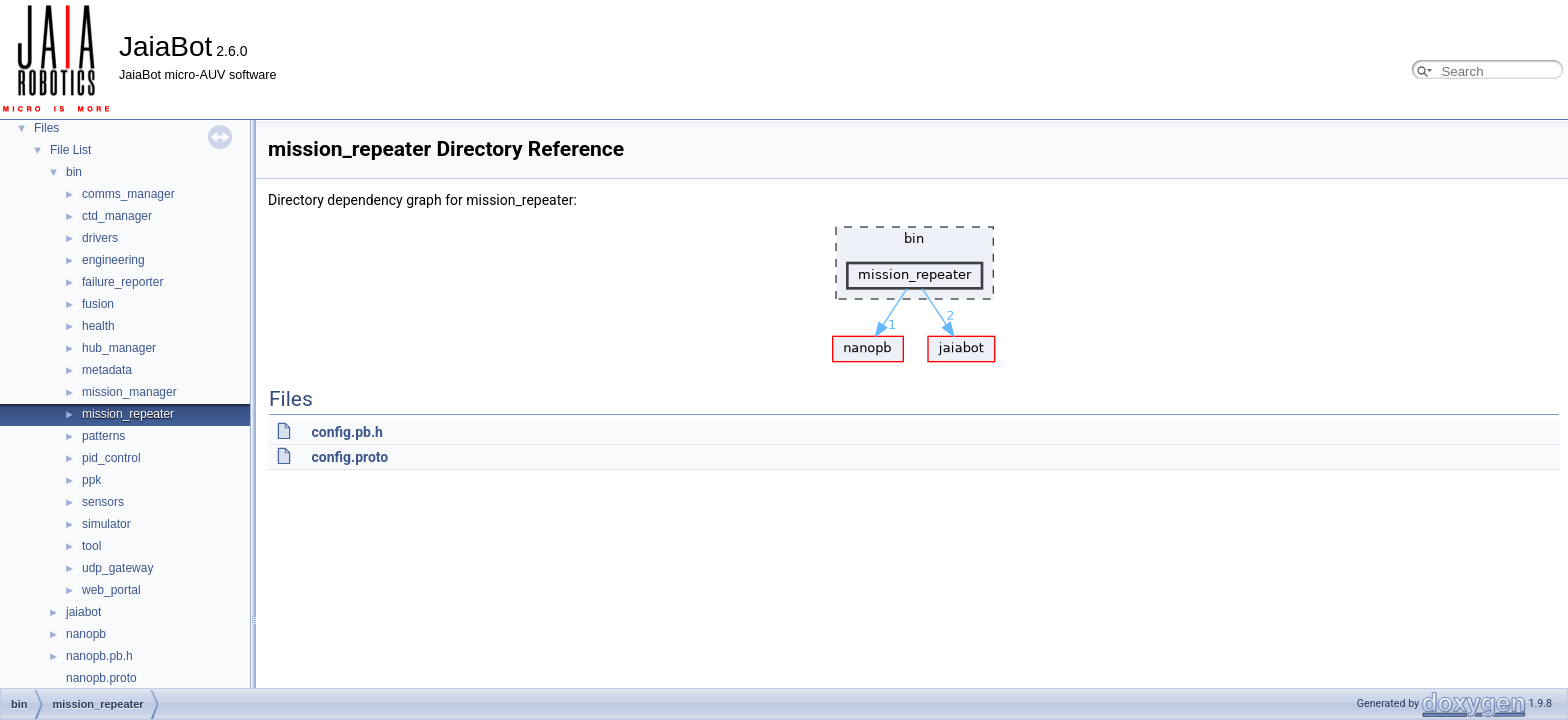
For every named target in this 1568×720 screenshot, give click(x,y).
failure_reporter (122, 282)
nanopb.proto (101, 678)
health (98, 326)
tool (91, 546)
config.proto (349, 457)
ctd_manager (117, 216)
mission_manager (129, 392)
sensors (103, 502)
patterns (103, 436)
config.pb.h (346, 432)
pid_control (111, 458)
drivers (100, 238)
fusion (98, 304)
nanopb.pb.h (99, 656)
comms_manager (128, 194)
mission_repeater (128, 414)
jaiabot (83, 612)
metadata (107, 370)
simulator (106, 524)
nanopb (86, 634)
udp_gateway (117, 568)
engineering (113, 260)
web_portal (111, 590)
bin (74, 172)
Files (46, 128)
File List (70, 150)
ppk (91, 480)
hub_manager (119, 348)
